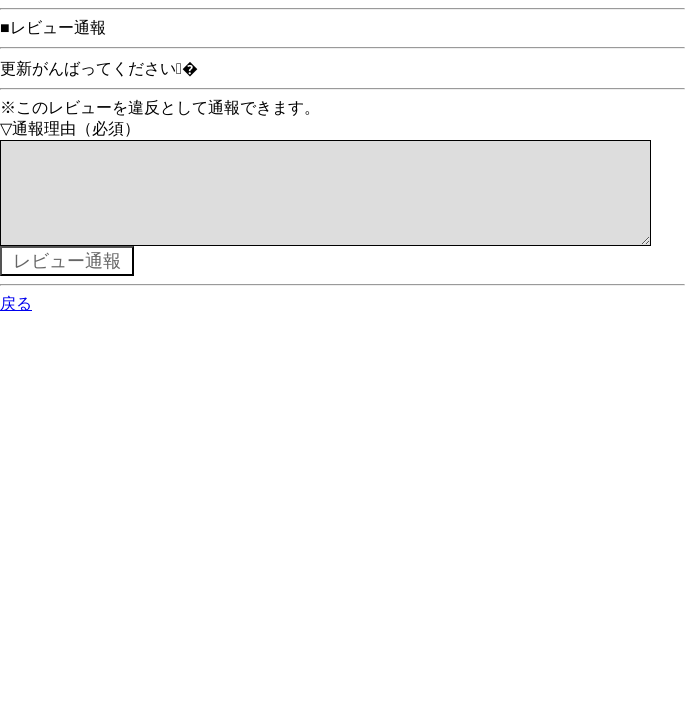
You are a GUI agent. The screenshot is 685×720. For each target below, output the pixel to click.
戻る (16, 323)
